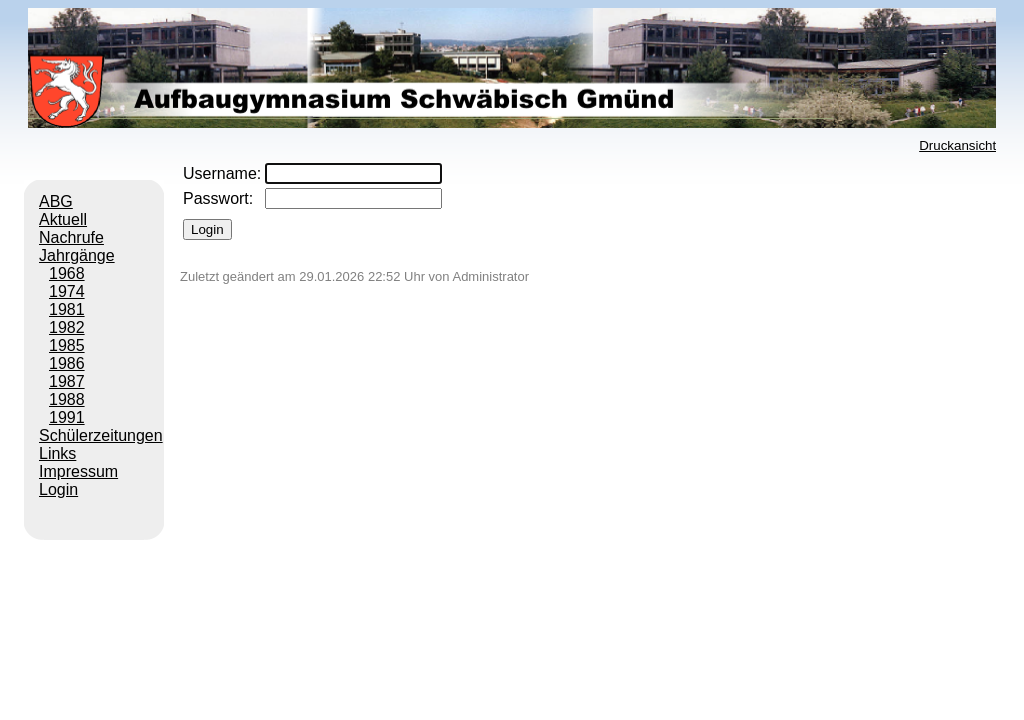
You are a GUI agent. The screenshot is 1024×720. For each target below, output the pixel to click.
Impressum (78, 471)
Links (57, 453)
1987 (67, 381)
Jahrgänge (77, 255)
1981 (67, 309)
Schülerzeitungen (101, 435)
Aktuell (63, 219)
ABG (56, 201)
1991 (67, 417)
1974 (67, 291)
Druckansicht (957, 145)
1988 (67, 399)
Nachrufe (71, 237)
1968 (67, 273)
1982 (67, 327)
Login (58, 489)
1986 (67, 363)
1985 (67, 345)
